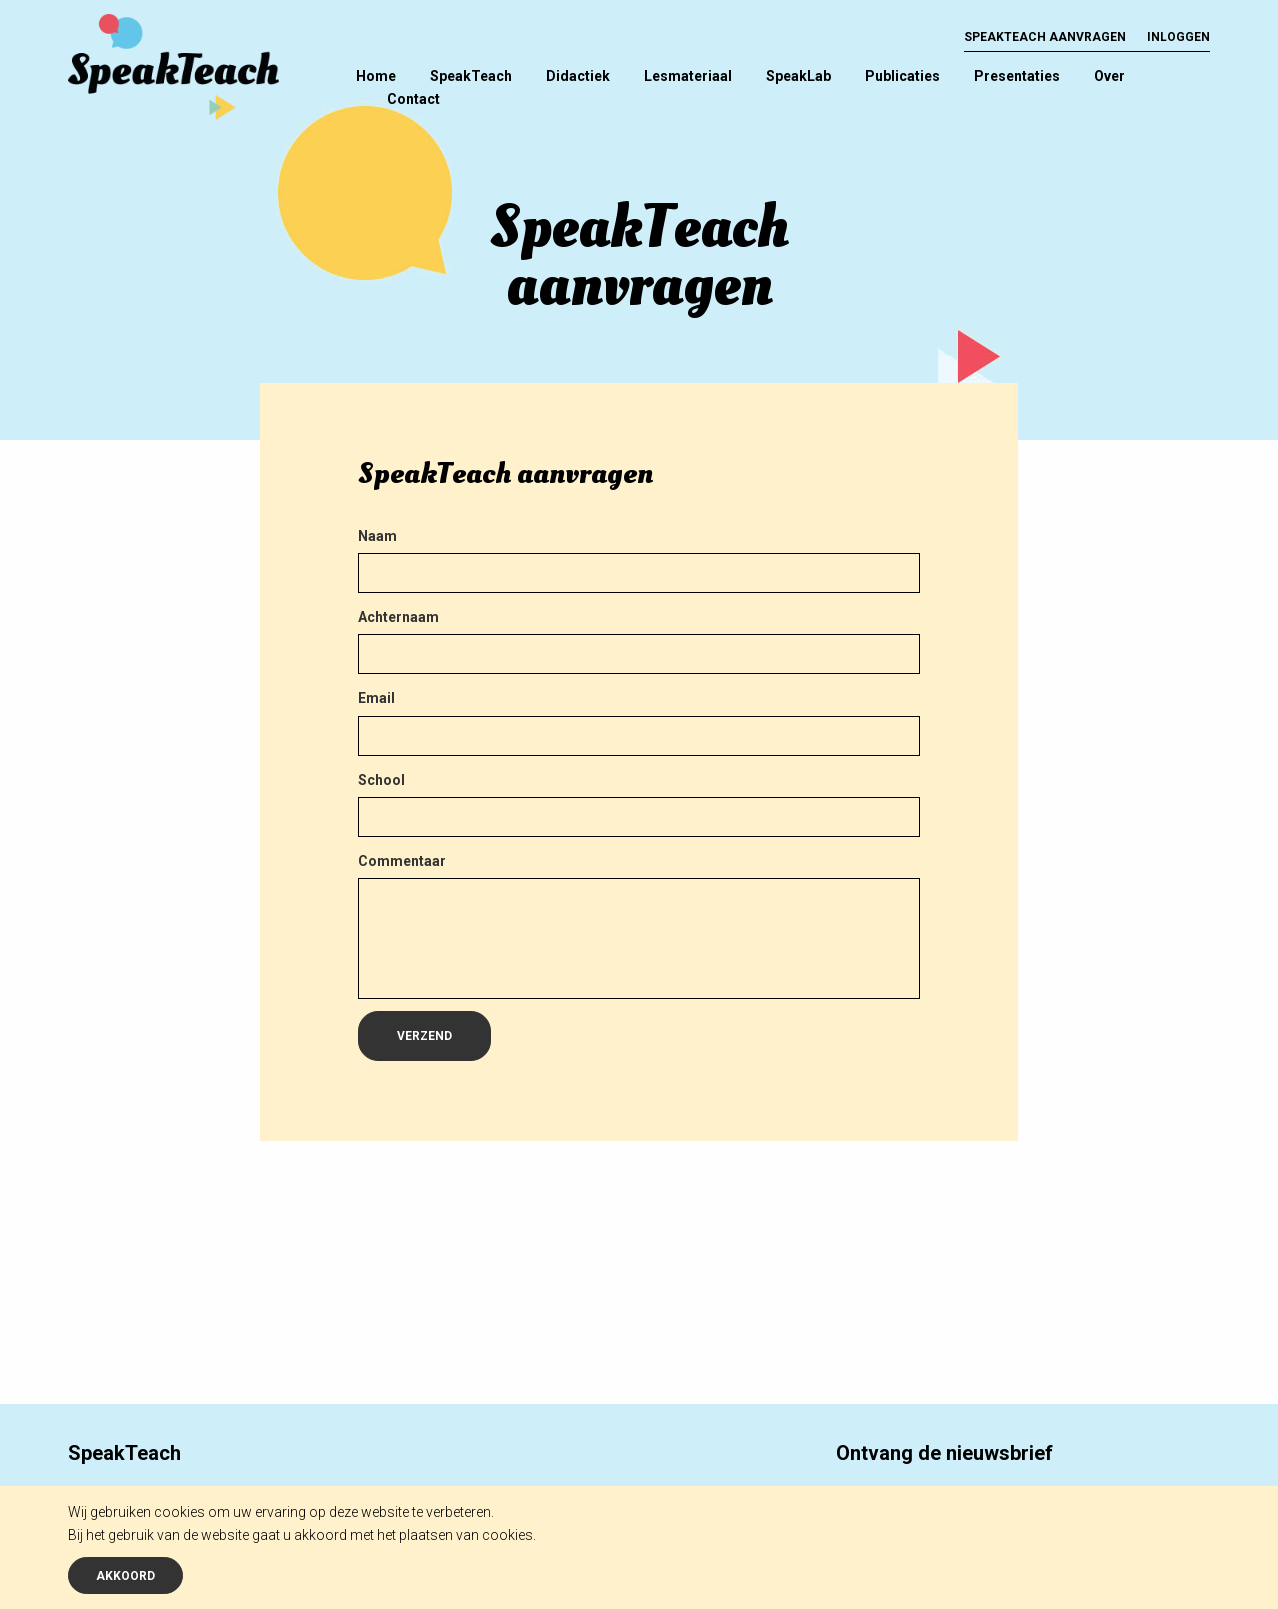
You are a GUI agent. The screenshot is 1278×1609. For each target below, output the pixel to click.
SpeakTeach (471, 76)
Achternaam (398, 617)
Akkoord (125, 1576)
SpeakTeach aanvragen (1045, 37)
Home (376, 76)
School (381, 780)
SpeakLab (798, 76)
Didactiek (578, 76)
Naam (377, 536)
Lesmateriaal (688, 76)
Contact (413, 99)
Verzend (424, 1036)
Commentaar (402, 861)
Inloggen (1178, 37)
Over (1109, 76)
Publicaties (902, 76)
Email (376, 698)
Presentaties (1017, 76)
